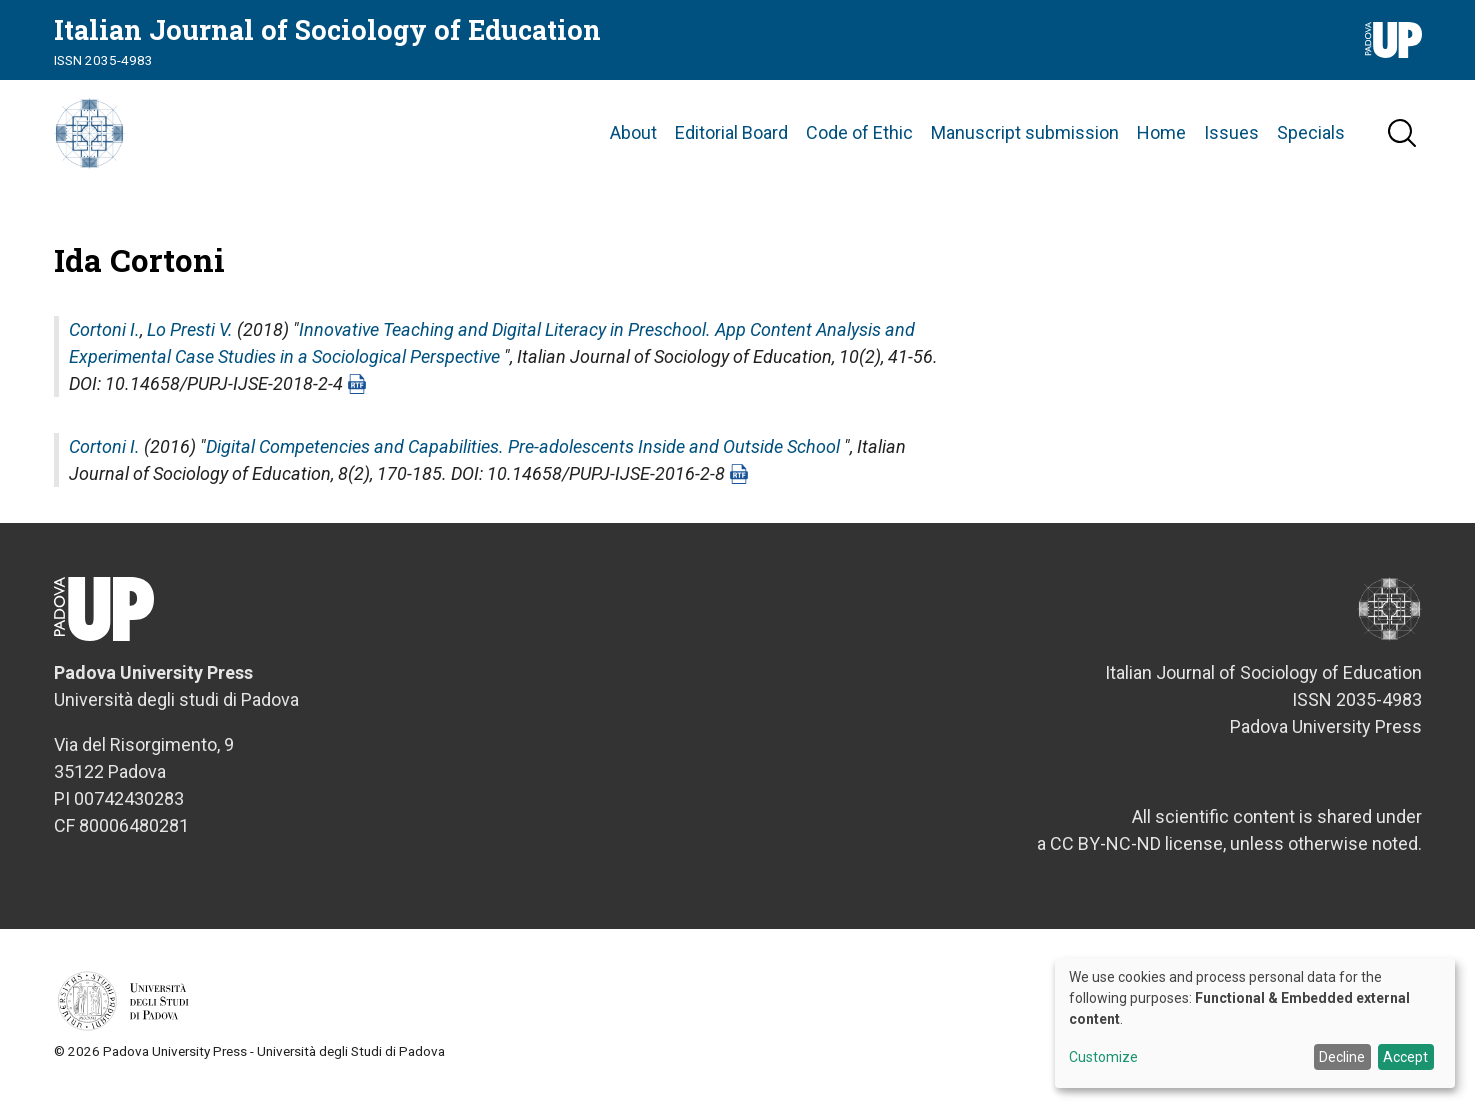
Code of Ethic (859, 139)
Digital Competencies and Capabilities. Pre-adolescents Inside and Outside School (523, 459)
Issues (1231, 139)
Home (1161, 139)
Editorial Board (731, 139)
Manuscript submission (1025, 139)
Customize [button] (1103, 1057)
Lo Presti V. (190, 342)
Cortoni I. (104, 342)
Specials (1311, 139)
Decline (1342, 1057)
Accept (1405, 1057)
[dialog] (1255, 1023)
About (633, 139)
